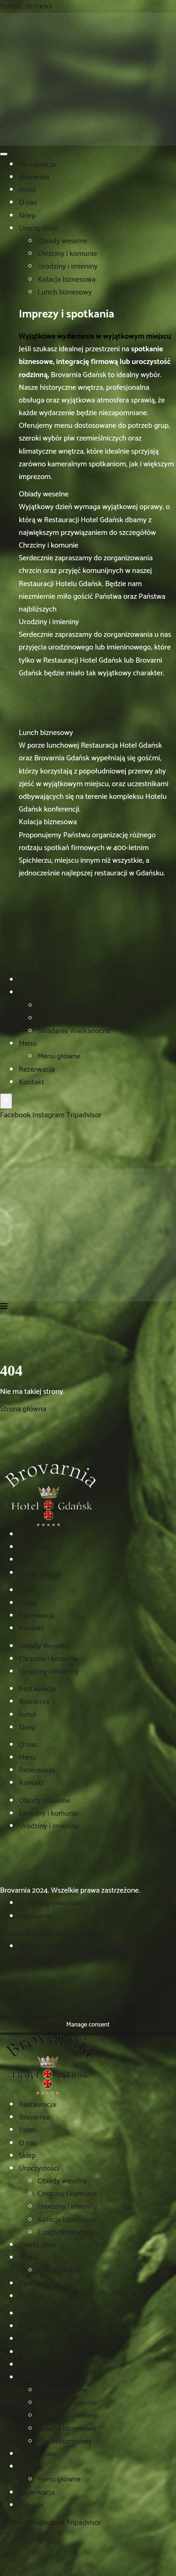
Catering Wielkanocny (72, 1018)
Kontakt (31, 1082)
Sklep (27, 215)
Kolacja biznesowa (67, 279)
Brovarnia (34, 177)
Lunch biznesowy (65, 292)
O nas (28, 202)
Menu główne (59, 1056)
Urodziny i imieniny (68, 266)
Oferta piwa (37, 980)
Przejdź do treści (26, 6)
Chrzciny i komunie (67, 254)
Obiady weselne (62, 241)
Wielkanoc (35, 992)
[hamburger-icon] (4, 154)
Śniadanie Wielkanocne (74, 1031)
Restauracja (37, 164)
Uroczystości (39, 228)
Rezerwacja (36, 1069)
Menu (28, 1043)
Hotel (27, 190)
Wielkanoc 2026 (63, 1005)
